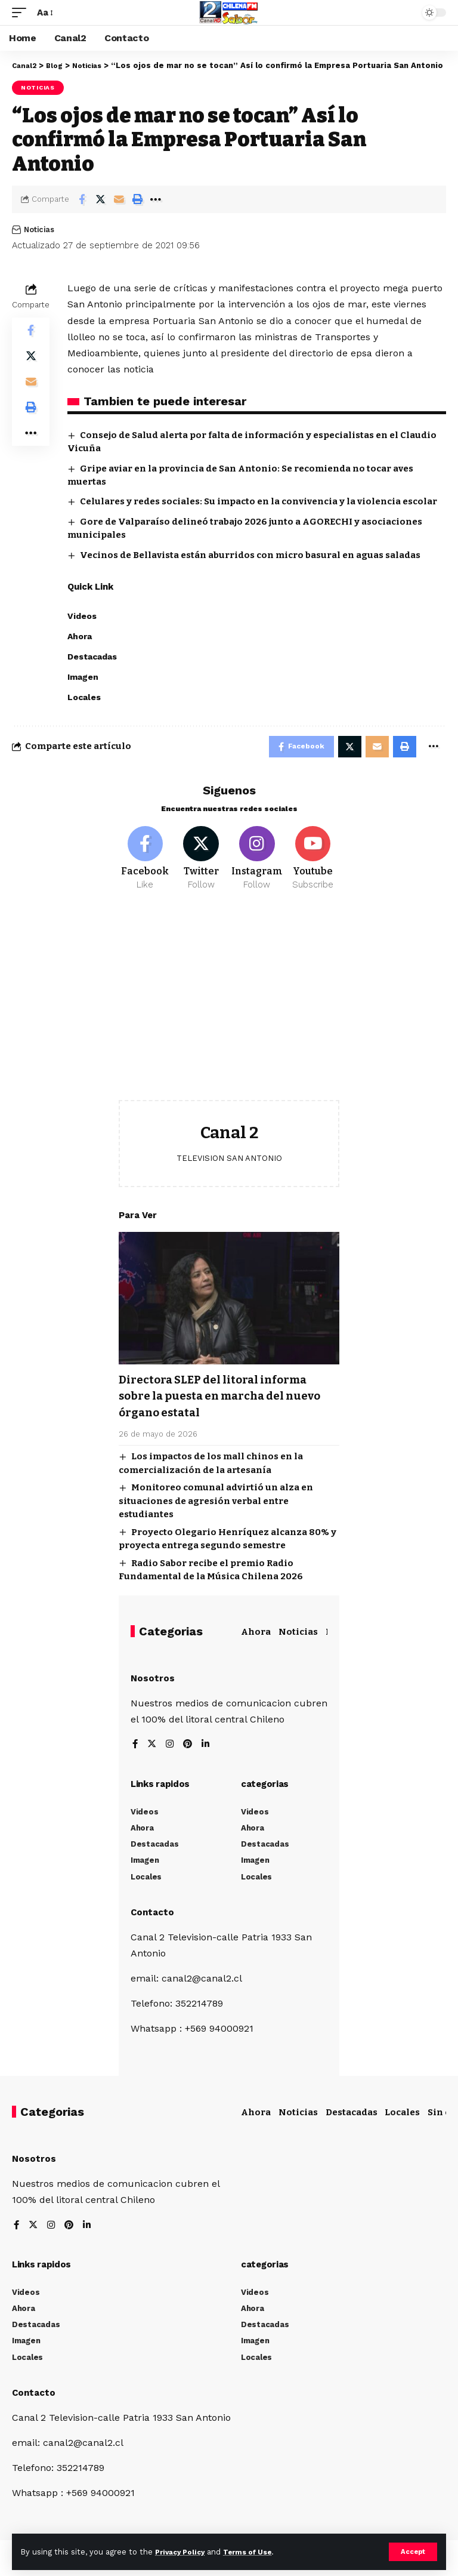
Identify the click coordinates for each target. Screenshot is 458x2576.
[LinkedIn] (208, 1749)
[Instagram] (257, 863)
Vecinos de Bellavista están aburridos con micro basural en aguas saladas (250, 555)
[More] (155, 199)
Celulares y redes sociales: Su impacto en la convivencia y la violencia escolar (258, 501)
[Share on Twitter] (100, 199)
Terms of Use (257, 2551)
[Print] (137, 199)
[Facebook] (145, 863)
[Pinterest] (189, 1749)
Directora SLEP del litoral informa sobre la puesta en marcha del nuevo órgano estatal (228, 1401)
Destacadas (351, 2116)
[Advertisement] (229, 1011)
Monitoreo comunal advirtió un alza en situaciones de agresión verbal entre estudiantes (216, 1505)
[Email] (118, 199)
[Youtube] (312, 863)
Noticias (38, 87)
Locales (402, 2116)
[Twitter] (201, 863)
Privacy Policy (183, 2551)
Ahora (256, 1636)
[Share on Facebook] (81, 199)
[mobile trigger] (22, 12)
